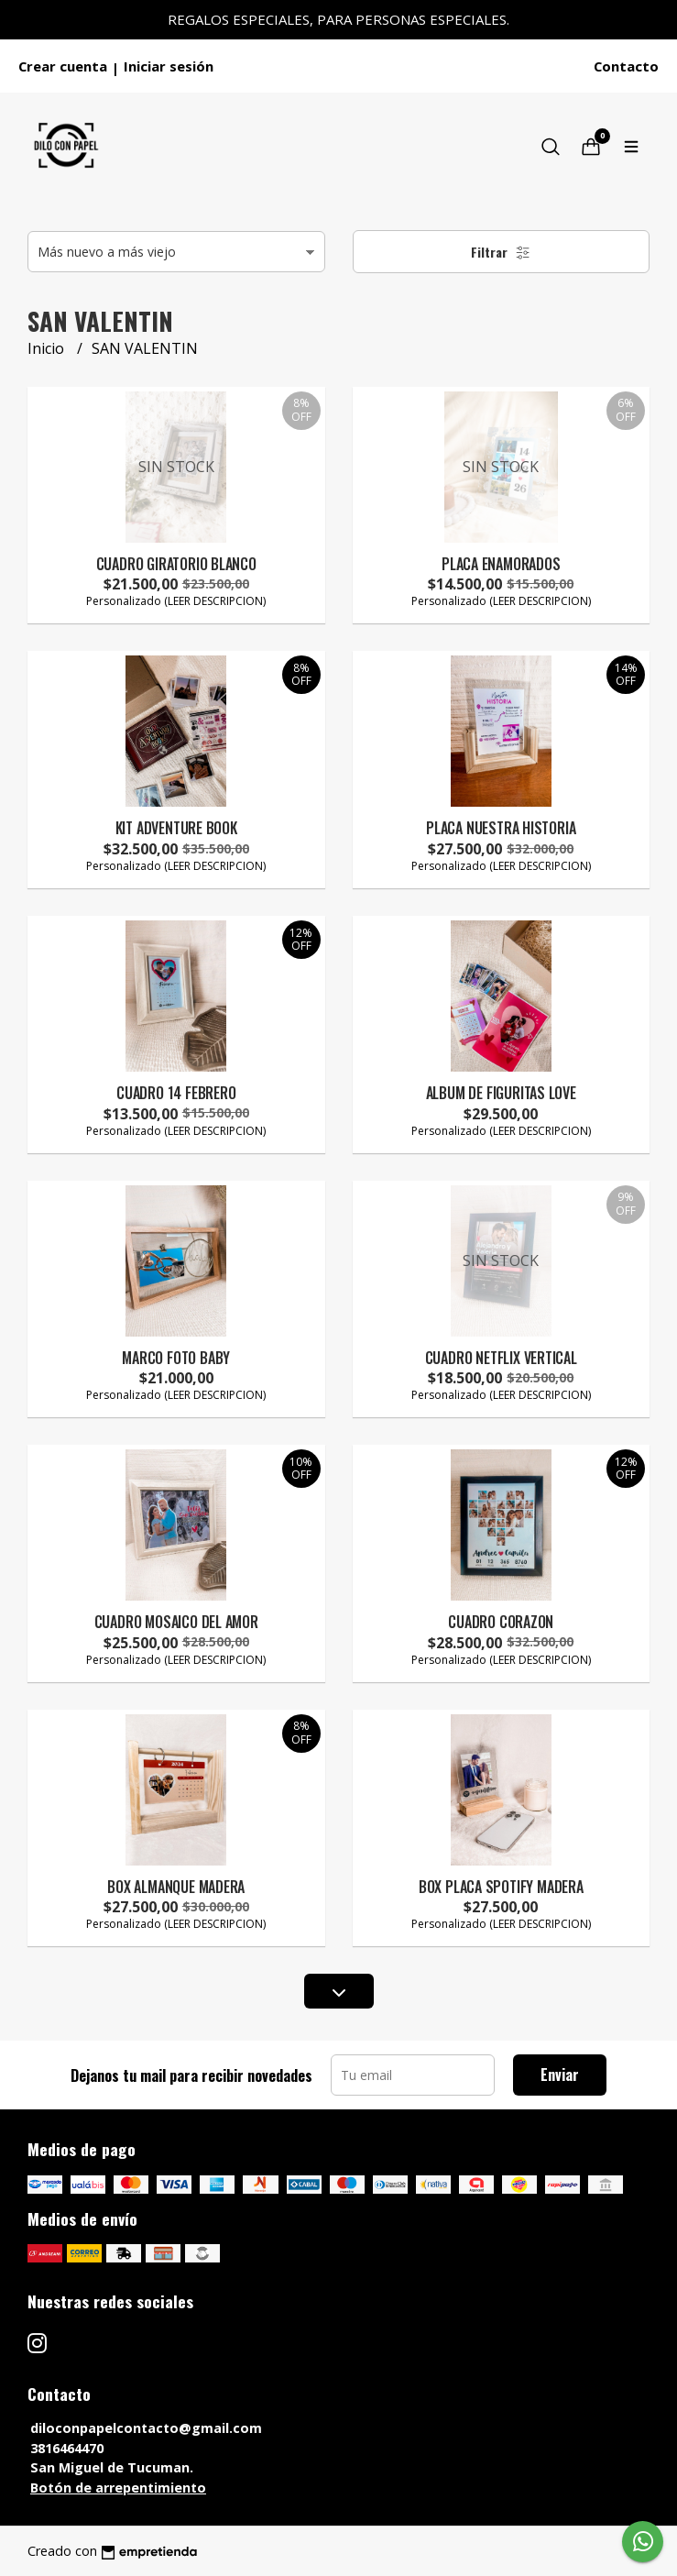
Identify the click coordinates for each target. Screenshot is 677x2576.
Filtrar (500, 251)
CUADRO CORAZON (500, 1622)
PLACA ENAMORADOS (501, 564)
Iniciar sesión (168, 66)
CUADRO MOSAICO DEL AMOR (176, 1622)
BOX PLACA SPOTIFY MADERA (501, 1887)
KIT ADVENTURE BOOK (176, 828)
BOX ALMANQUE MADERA (176, 1887)
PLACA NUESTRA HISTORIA (500, 828)
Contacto (626, 66)
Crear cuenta (62, 66)
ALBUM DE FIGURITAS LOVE (501, 1093)
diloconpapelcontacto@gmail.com (146, 2428)
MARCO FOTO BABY (176, 1358)
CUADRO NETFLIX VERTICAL (501, 1358)
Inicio (47, 348)
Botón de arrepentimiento (118, 2487)
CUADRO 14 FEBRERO (175, 1093)
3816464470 (67, 2448)
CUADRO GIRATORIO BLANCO (176, 564)
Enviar (560, 2075)
